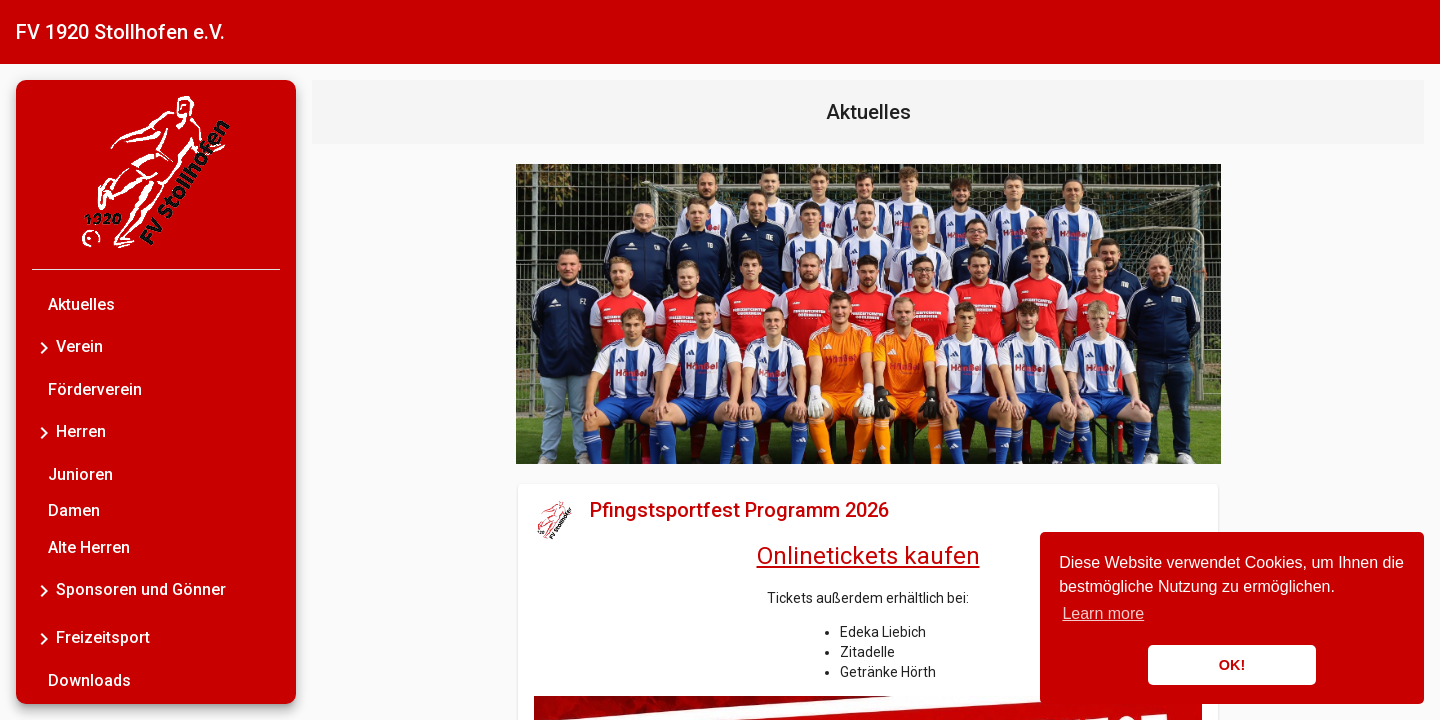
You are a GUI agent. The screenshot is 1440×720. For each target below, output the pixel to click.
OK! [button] (1232, 665)
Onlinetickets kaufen (868, 556)
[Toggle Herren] (44, 432)
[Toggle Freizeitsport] (44, 638)
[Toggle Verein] (44, 347)
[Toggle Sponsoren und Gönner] (44, 590)
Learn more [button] (1103, 613)
